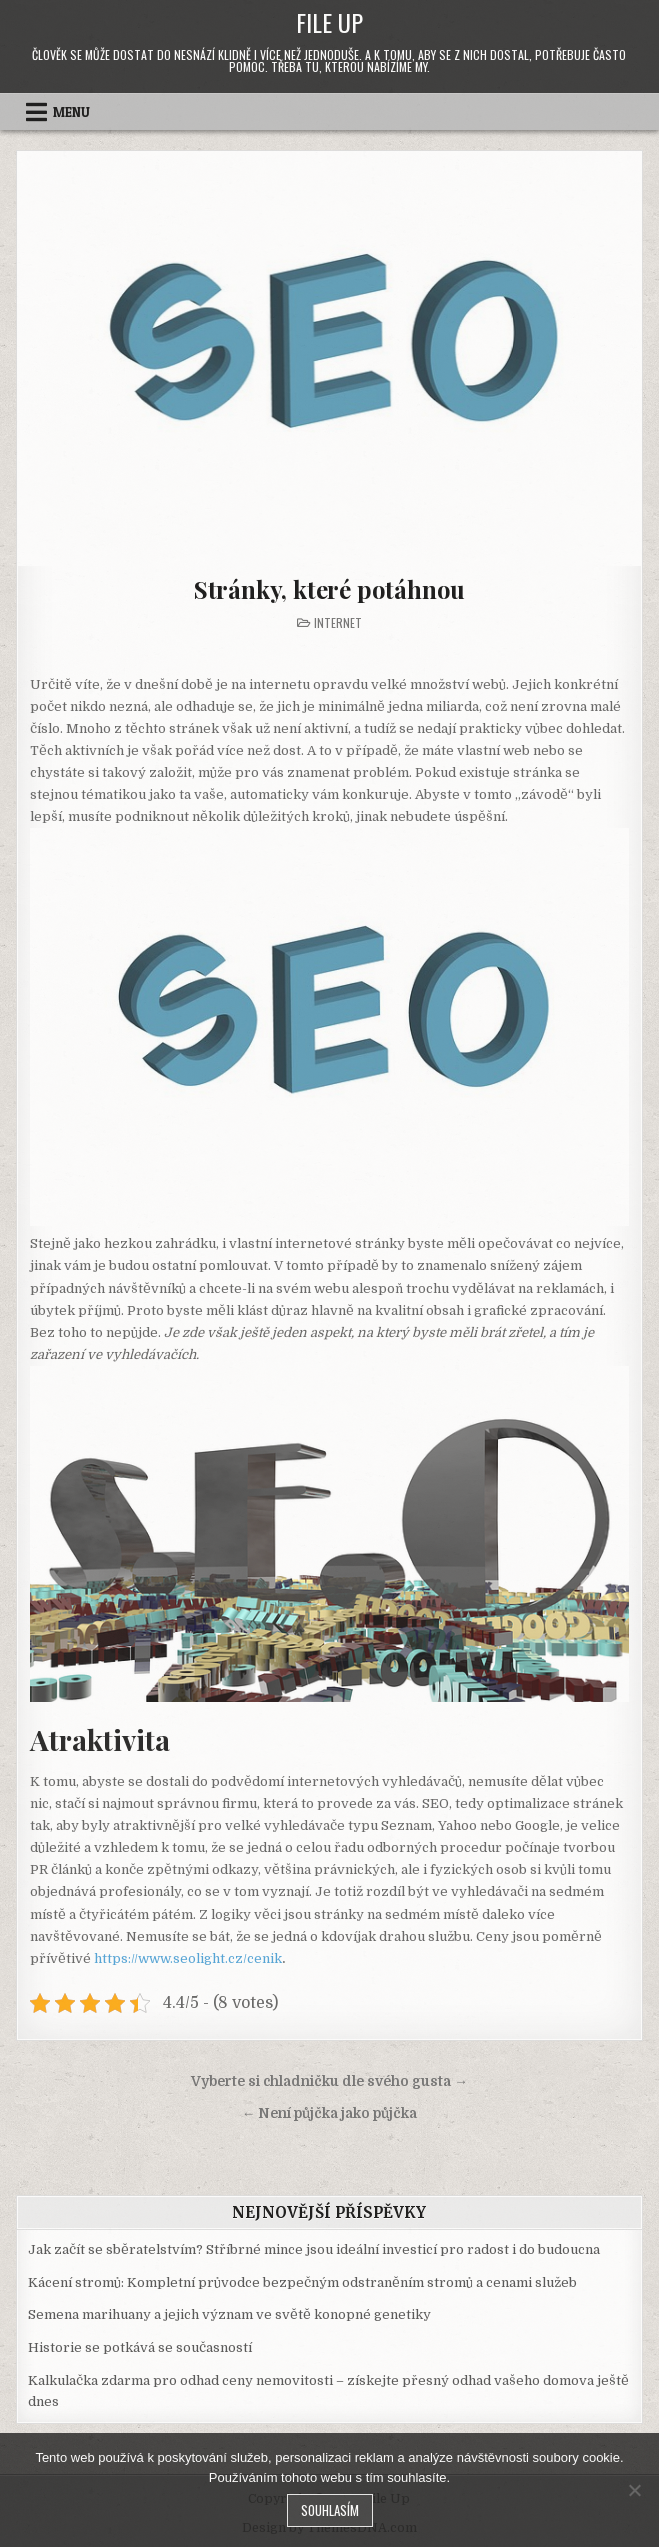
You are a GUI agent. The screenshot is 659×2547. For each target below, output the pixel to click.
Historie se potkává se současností (140, 2347)
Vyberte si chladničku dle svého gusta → (329, 2081)
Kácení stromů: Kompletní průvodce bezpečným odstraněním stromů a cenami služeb (302, 2282)
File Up (329, 22)
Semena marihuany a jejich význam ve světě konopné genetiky (229, 2314)
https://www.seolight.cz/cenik (188, 1958)
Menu (71, 112)
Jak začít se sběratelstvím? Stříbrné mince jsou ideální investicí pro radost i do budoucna (314, 2249)
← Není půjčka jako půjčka (330, 2113)
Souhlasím (330, 2510)
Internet (338, 622)
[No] (634, 2490)
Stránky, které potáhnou (329, 589)
